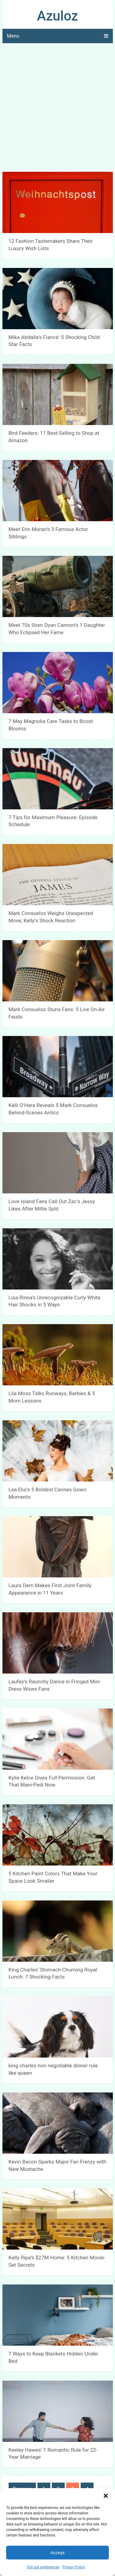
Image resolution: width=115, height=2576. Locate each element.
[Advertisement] (57, 108)
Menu (13, 36)
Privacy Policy (73, 2567)
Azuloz (57, 16)
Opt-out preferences (43, 2567)
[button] (106, 2496)
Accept (58, 2552)
